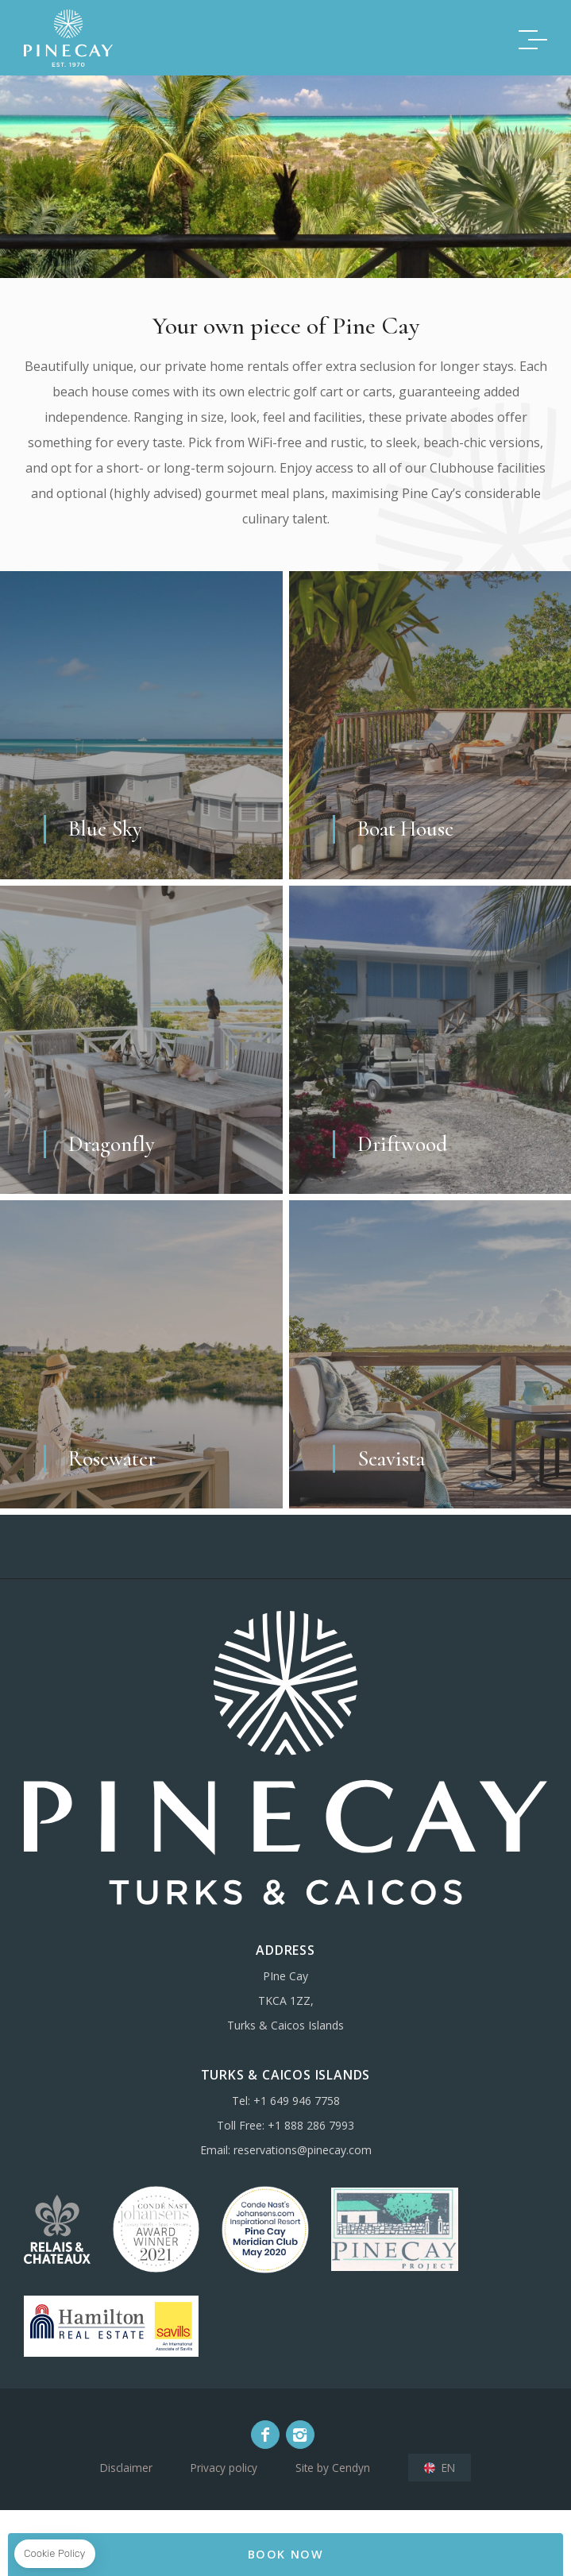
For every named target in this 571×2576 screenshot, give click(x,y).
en (448, 2468)
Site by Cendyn (332, 2467)
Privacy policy (224, 2467)
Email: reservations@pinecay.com (286, 2149)
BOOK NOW (286, 2554)
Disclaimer (126, 2467)
